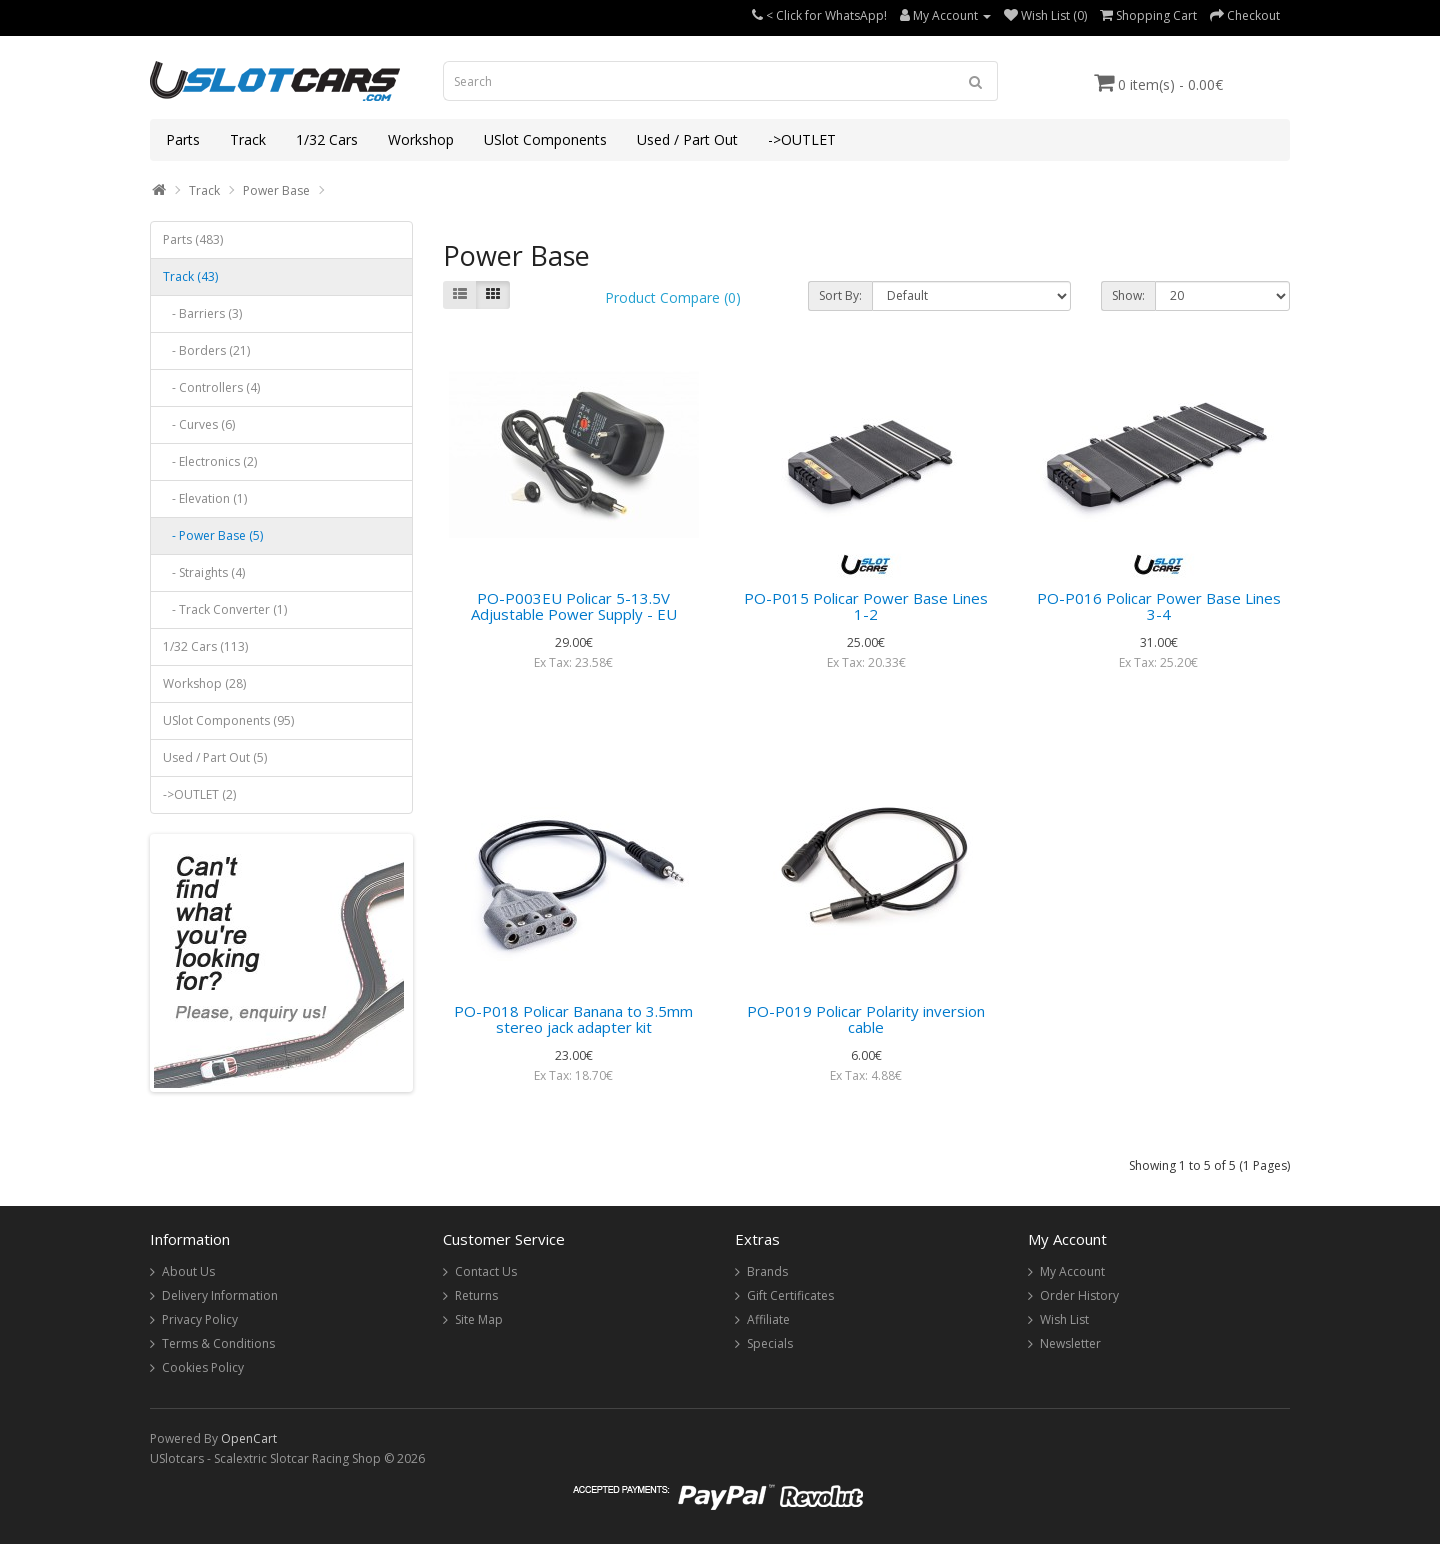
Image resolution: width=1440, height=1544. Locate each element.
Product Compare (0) (673, 297)
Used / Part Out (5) (215, 757)
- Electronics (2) (210, 461)
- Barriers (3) (202, 313)
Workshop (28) (204, 683)
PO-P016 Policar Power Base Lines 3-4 (1159, 606)
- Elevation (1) (205, 498)
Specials (770, 1343)
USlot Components (545, 139)
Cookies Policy (203, 1367)
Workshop (421, 139)
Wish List (1064, 1319)
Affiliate (768, 1319)
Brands (767, 1271)
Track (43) (190, 276)
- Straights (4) (204, 572)
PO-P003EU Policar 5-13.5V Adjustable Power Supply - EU (574, 606)
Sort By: (840, 295)
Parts (183, 139)
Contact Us (486, 1271)
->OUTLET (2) (199, 794)
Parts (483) (193, 239)
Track (248, 139)
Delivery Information (220, 1295)
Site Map (479, 1319)
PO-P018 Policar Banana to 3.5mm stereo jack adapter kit (573, 1019)
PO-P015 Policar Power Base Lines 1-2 (866, 606)
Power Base (276, 190)
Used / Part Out (687, 139)
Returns (476, 1295)
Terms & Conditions (218, 1343)
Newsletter (1070, 1343)
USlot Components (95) (228, 720)
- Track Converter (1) (225, 609)
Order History (1079, 1295)
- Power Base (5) (213, 535)
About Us (188, 1271)
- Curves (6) (199, 424)
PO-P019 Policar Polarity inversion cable (866, 1019)
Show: (1128, 295)
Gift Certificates (790, 1295)
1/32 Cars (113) (205, 646)
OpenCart (249, 1438)
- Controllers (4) (211, 387)
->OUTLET (802, 139)
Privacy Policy (200, 1319)
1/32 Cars (327, 139)
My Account (1072, 1271)
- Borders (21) (206, 350)
